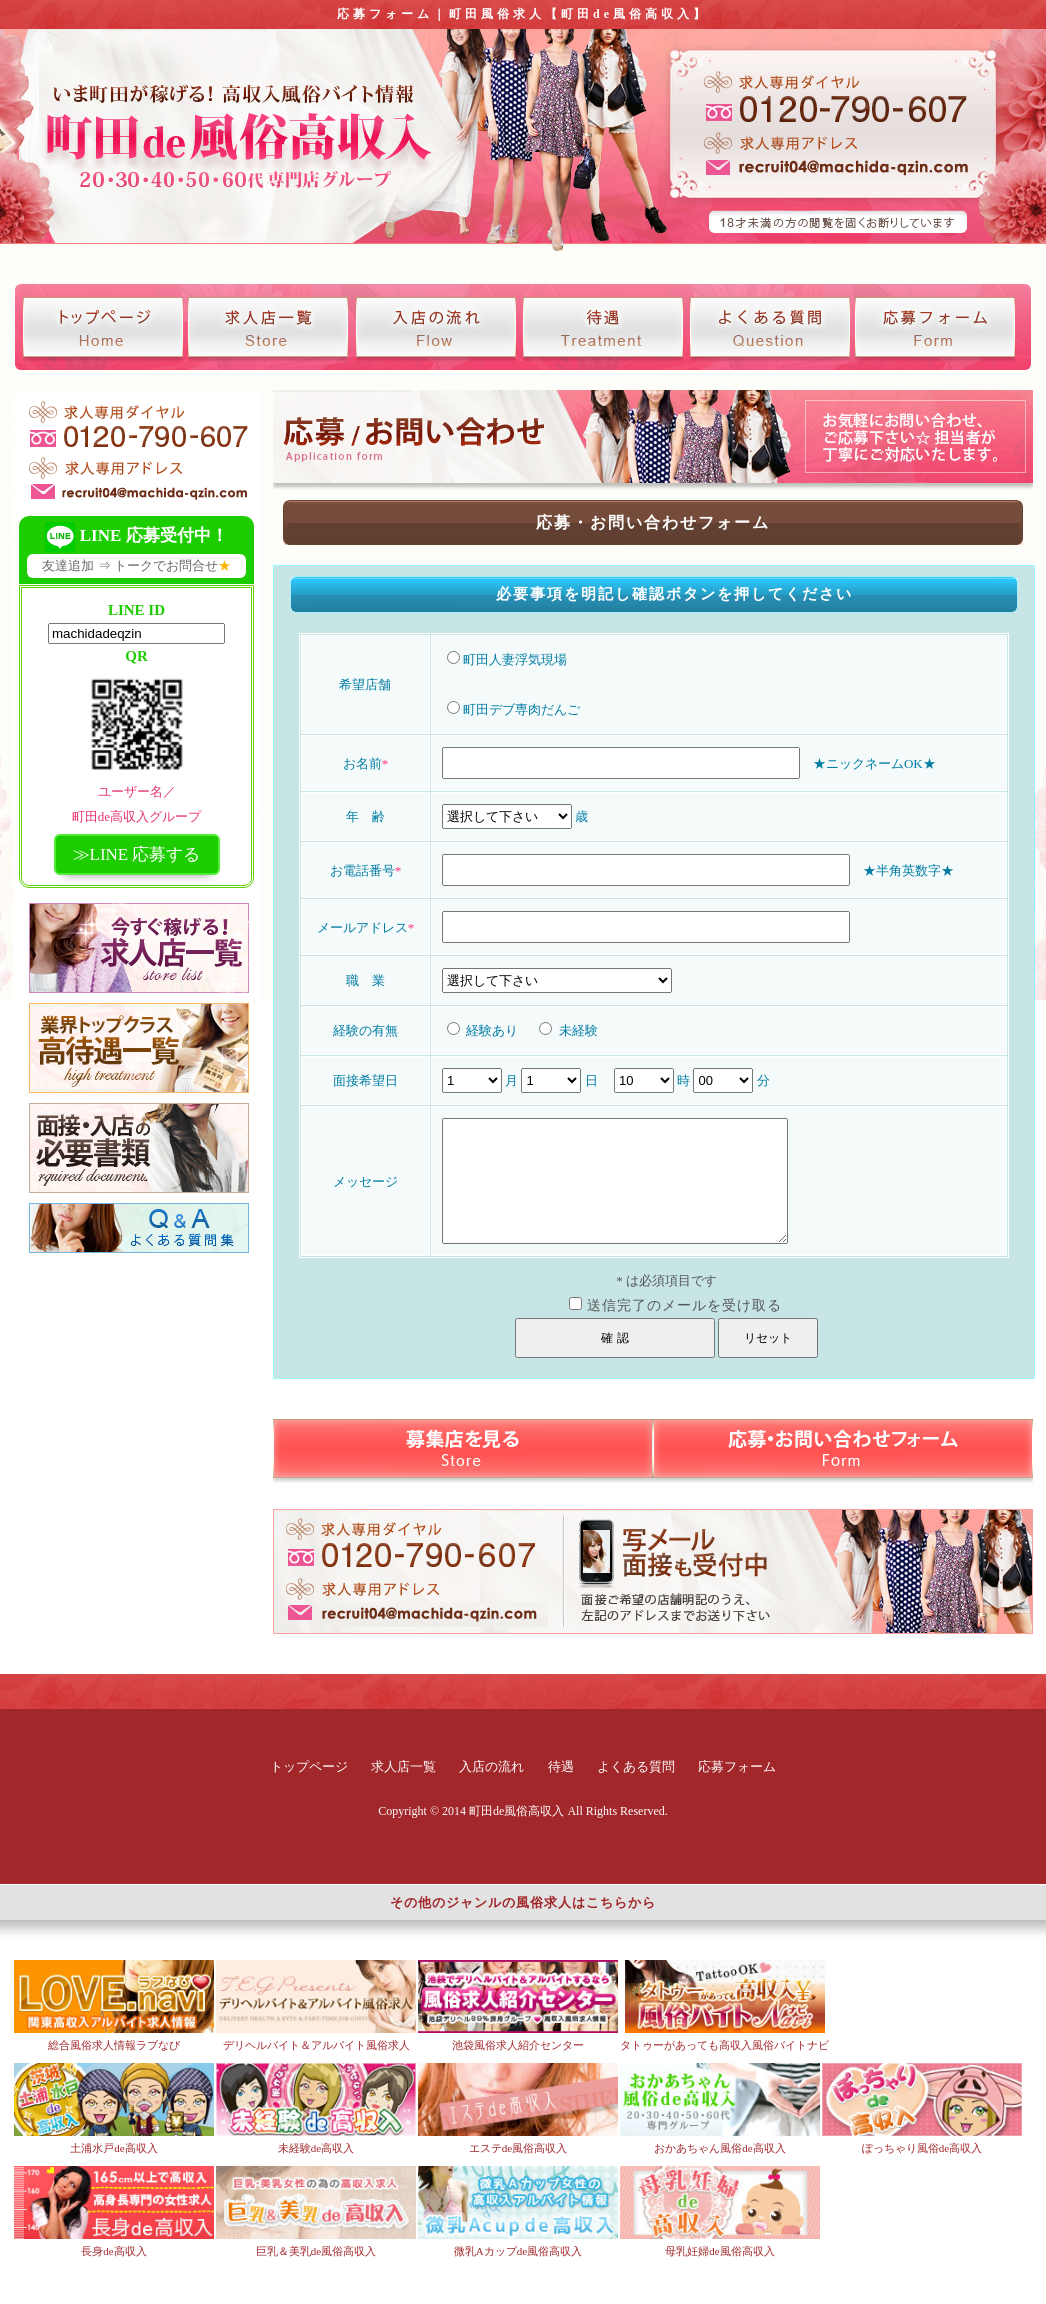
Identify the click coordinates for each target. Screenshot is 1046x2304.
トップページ (309, 1766)
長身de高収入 (113, 2251)
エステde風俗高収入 (518, 2148)
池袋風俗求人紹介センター (518, 2045)
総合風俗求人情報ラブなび (114, 2045)
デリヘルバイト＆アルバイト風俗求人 (316, 2045)
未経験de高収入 (316, 2148)
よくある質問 (636, 1766)
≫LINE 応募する (137, 854)
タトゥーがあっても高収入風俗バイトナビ (724, 2045)
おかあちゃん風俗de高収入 (719, 2148)
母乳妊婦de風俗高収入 (719, 2251)
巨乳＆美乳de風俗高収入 (316, 2251)
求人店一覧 (403, 1766)
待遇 (561, 1766)
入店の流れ (491, 1766)
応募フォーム (737, 1766)
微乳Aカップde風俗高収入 (518, 2251)
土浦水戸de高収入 (113, 2148)
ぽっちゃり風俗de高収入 (922, 2148)
